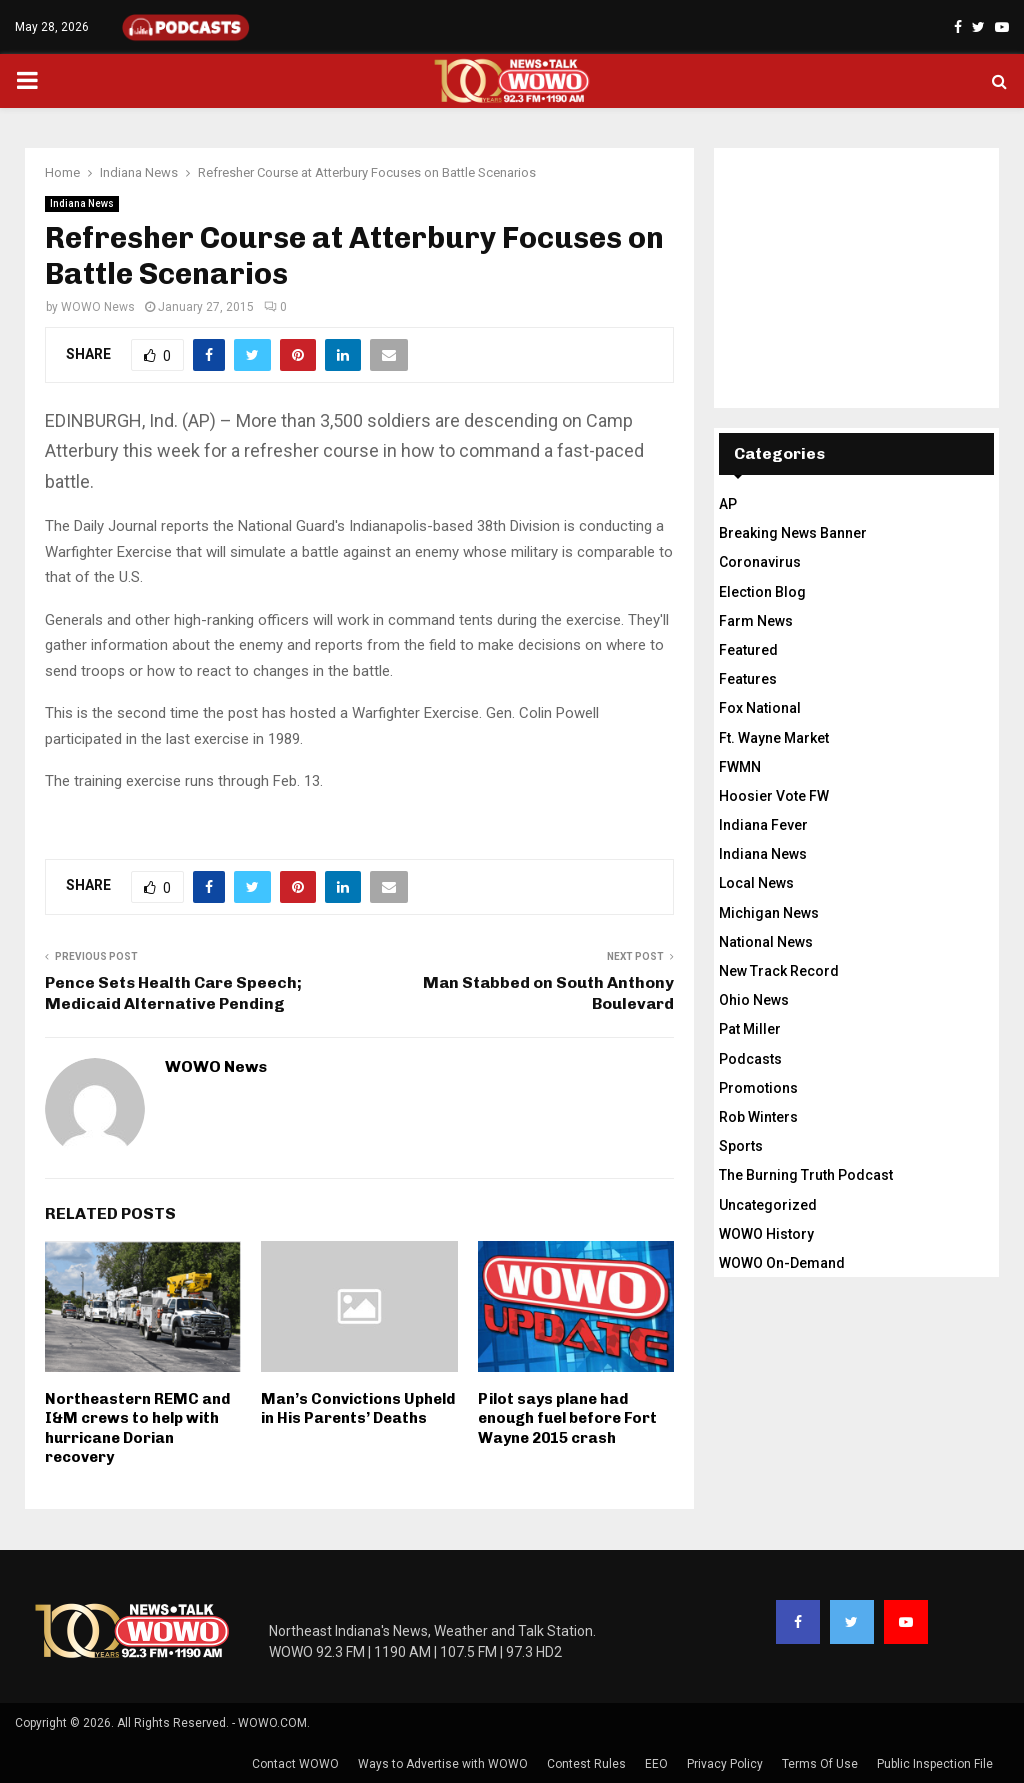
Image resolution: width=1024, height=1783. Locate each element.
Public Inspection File (935, 1764)
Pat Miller (750, 1029)
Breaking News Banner (793, 533)
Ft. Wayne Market (774, 738)
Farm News (756, 621)
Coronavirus (760, 562)
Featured (748, 650)
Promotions (758, 1088)
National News (766, 942)
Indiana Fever (763, 825)
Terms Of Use (820, 1764)
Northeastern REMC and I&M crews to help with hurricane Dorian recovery (137, 1428)
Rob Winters (758, 1117)
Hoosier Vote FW (774, 796)
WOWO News (98, 307)
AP (728, 504)
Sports (741, 1146)
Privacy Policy (725, 1764)
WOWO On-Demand (782, 1263)
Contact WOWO (295, 1764)
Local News (756, 883)
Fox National (760, 708)
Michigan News (769, 913)
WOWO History (766, 1234)
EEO (656, 1764)
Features (748, 679)
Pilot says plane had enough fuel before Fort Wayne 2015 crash (567, 1418)
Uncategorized (768, 1205)
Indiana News (82, 203)
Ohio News (754, 1000)
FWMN (740, 767)
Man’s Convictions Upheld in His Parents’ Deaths (358, 1409)
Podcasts (750, 1059)
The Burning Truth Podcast (806, 1175)
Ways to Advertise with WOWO (443, 1764)
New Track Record (779, 971)
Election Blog (762, 592)
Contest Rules (586, 1764)
